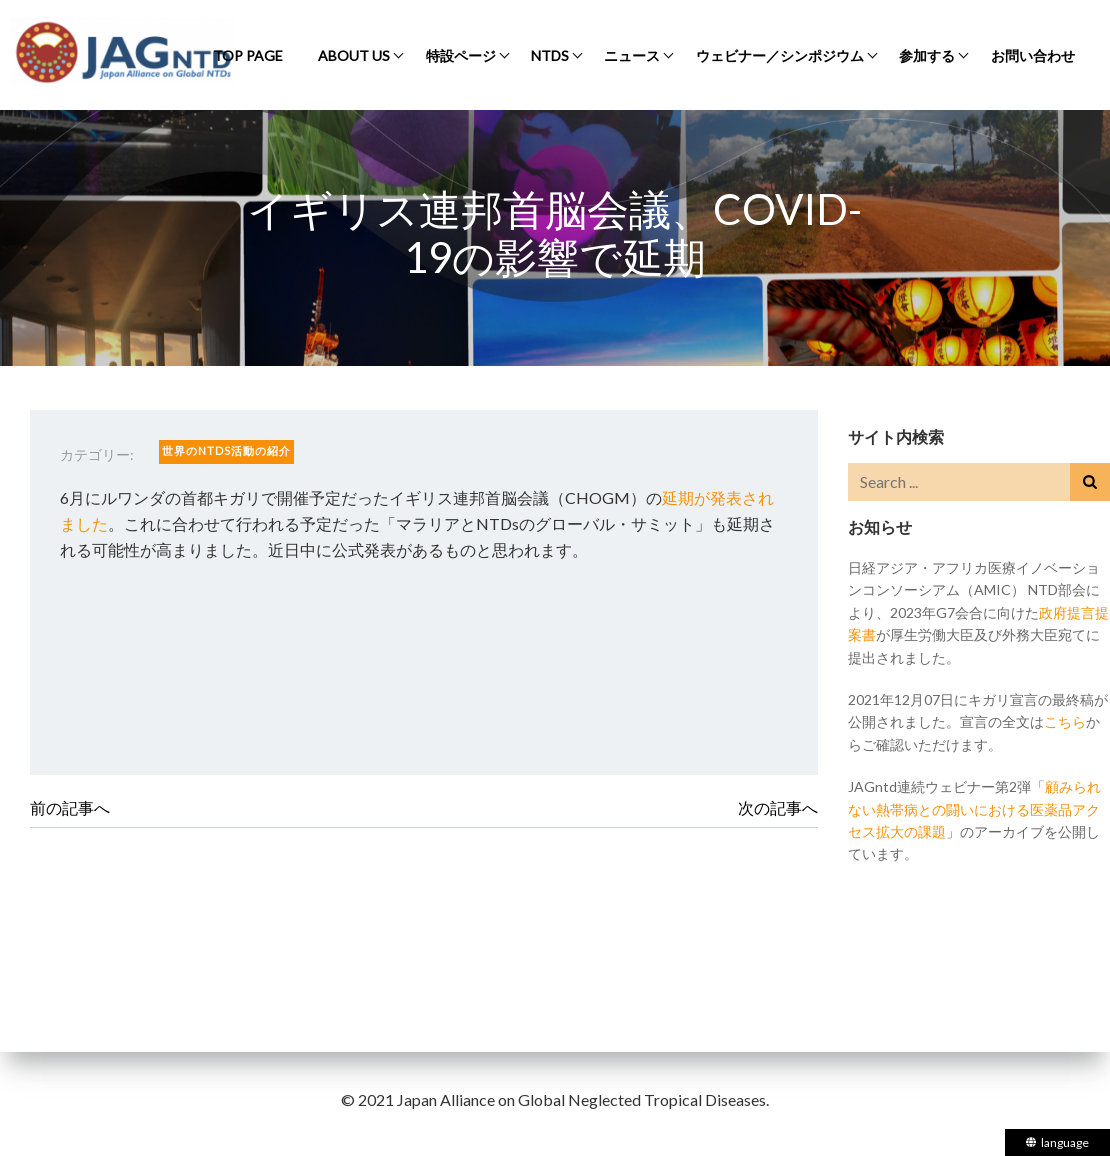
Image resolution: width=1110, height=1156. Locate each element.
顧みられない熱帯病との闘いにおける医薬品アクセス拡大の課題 (974, 809)
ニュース (632, 55)
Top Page (248, 55)
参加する (927, 55)
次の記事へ (778, 807)
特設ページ (461, 55)
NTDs (550, 55)
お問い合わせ (1033, 55)
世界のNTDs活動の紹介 (226, 450)
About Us (354, 55)
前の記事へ (70, 807)
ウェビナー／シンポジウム (780, 55)
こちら (1065, 721)
